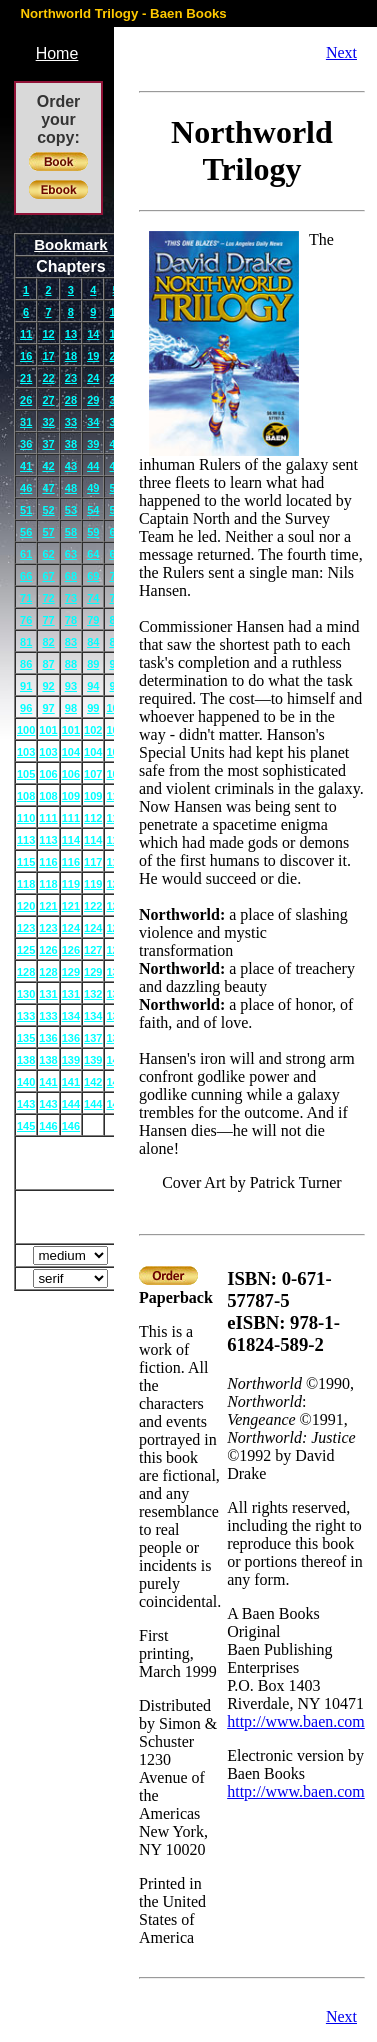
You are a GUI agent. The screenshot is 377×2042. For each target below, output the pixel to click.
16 (26, 356)
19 (93, 356)
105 (26, 774)
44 (93, 466)
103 (26, 752)
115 (26, 862)
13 (71, 334)
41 (26, 466)
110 (26, 818)
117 (93, 862)
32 (48, 422)
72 (48, 598)
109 (71, 796)
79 (93, 620)
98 (71, 708)
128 (26, 972)
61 (26, 554)
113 (26, 840)
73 (71, 598)
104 (71, 752)
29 (93, 400)
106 (48, 774)
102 (93, 730)
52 (48, 510)
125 (26, 950)
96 (26, 708)
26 (26, 400)
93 (71, 686)
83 (71, 642)
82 (48, 642)
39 (93, 444)
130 (26, 994)
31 (26, 422)
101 (48, 730)
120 (26, 906)
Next (341, 52)
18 (71, 356)
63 (71, 554)
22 (48, 378)
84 (93, 642)
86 (26, 664)
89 (93, 664)
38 (71, 444)
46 (26, 488)
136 (48, 1038)
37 (48, 444)
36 (26, 444)
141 (48, 1082)
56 (26, 532)
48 (71, 488)
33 (71, 422)
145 (26, 1126)
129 (71, 972)
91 (26, 686)
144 (71, 1104)
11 (26, 334)
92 (48, 686)
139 (71, 1060)
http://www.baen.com (296, 1721)
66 (26, 576)
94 (93, 686)
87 (48, 664)
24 (93, 378)
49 (93, 488)
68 (71, 576)
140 (26, 1082)
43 (71, 466)
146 (48, 1126)
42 (48, 466)
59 (93, 532)
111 (48, 818)
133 (26, 1016)
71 (26, 598)
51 (26, 510)
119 (71, 884)
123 (26, 928)
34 (93, 422)
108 (26, 796)
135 (26, 1038)
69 (93, 576)
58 (71, 532)
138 (26, 1060)
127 (93, 950)
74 (93, 598)
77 (48, 620)
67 (48, 576)
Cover (71, 1162)
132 (93, 994)
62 (48, 554)
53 (71, 510)
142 (93, 1082)
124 (71, 928)
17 (48, 356)
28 (71, 400)
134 (71, 1016)
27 (48, 400)
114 (71, 840)
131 (48, 994)
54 (93, 510)
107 (93, 774)
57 (48, 532)
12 (48, 334)
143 (26, 1104)
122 (93, 906)
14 (93, 334)
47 (48, 488)
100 (26, 730)
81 (26, 642)
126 (48, 950)
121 (48, 906)
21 (26, 378)
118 (26, 884)
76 (26, 620)
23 (71, 378)
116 (48, 862)
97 (48, 708)
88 (71, 664)
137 (93, 1038)
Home (57, 53)
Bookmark (70, 244)
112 (93, 818)
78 (71, 620)
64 (93, 554)
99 (93, 708)
